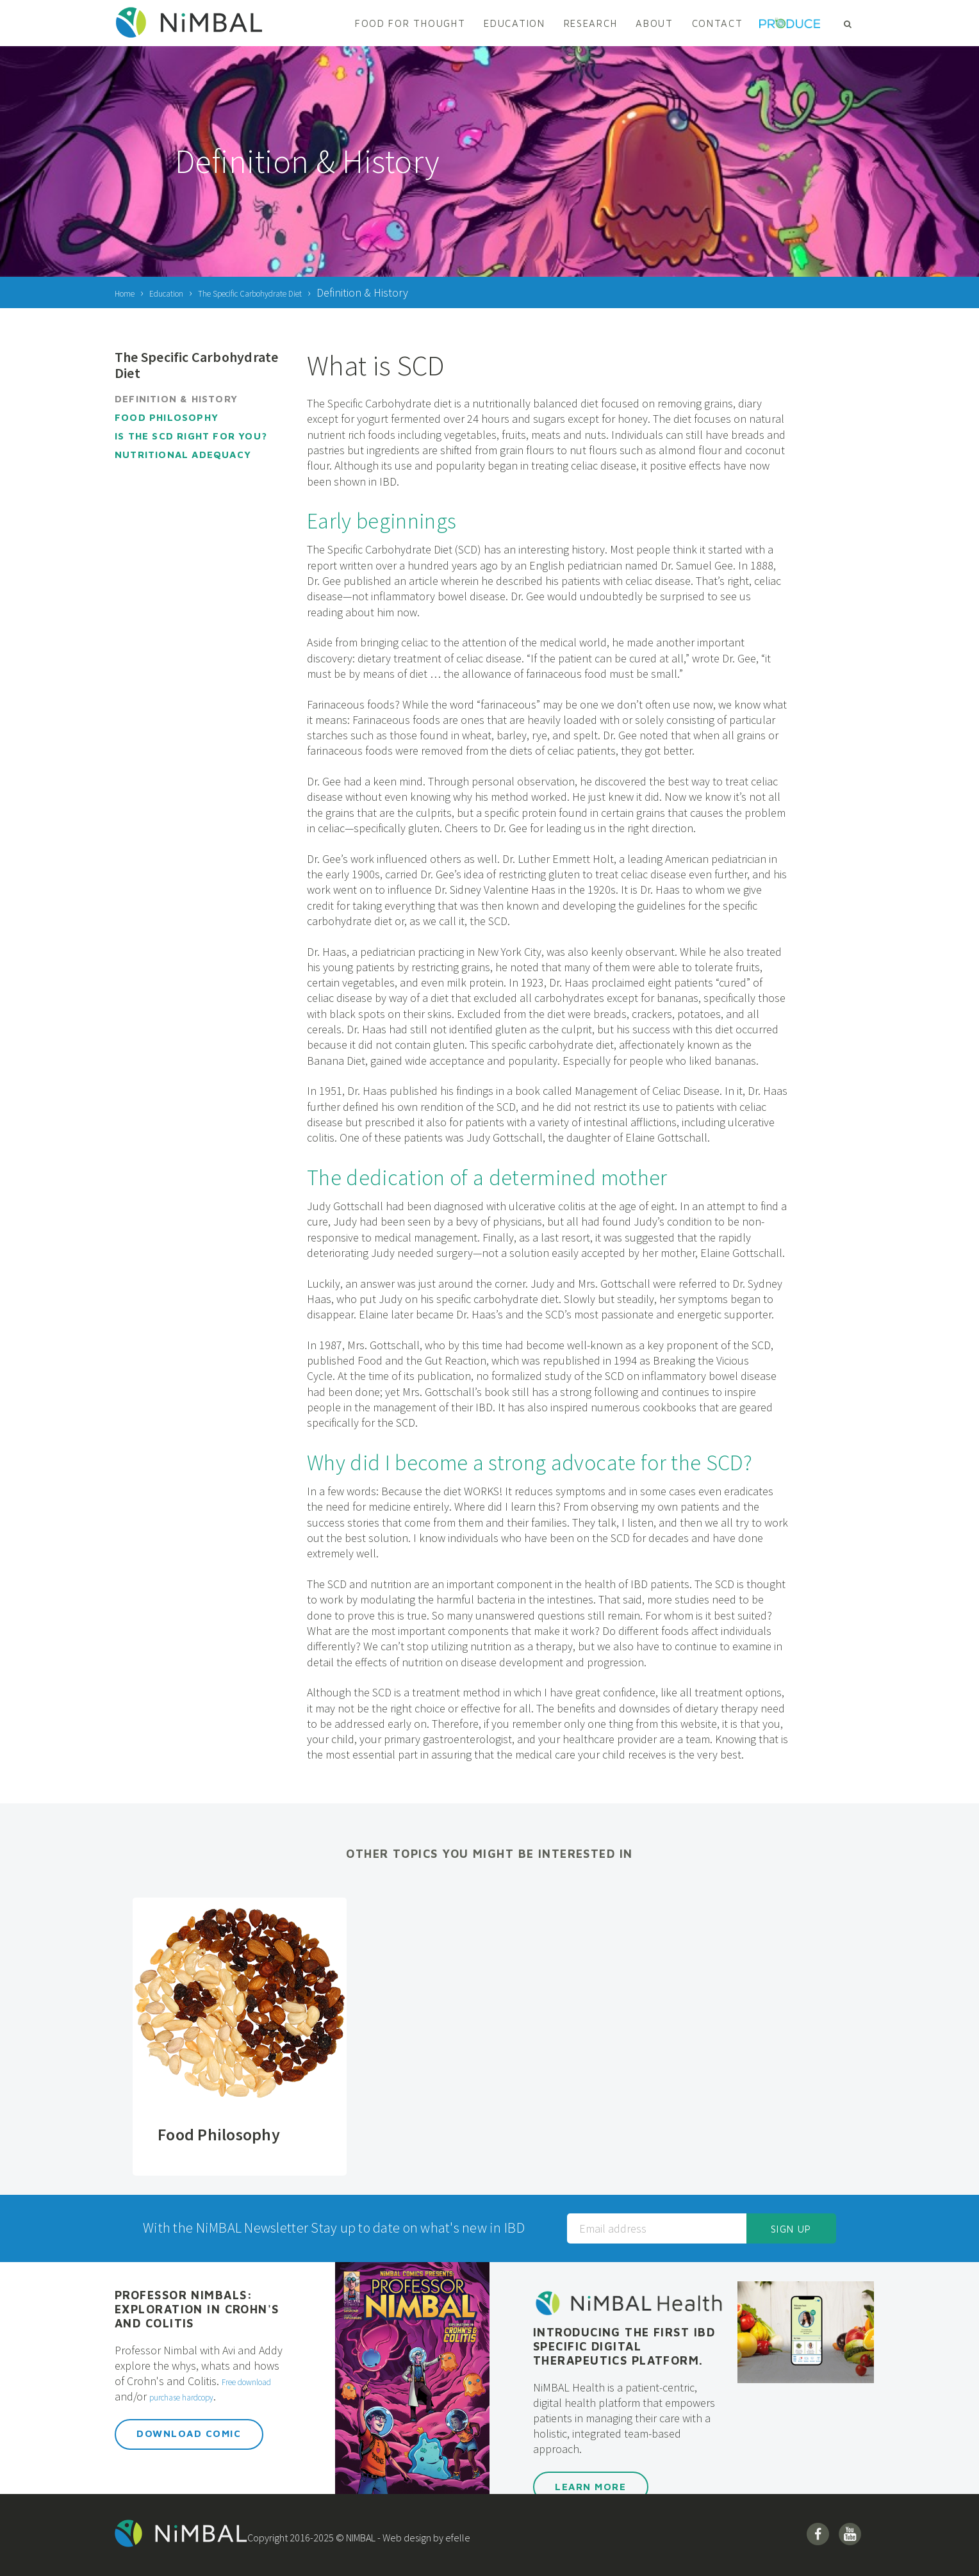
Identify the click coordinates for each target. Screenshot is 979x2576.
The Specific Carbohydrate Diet (294, 292)
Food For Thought (410, 23)
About (654, 23)
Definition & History (176, 398)
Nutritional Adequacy (183, 454)
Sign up (791, 2229)
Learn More (590, 2486)
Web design (430, 2537)
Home (129, 292)
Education (514, 23)
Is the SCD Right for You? (191, 436)
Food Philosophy (166, 417)
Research (591, 23)
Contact (717, 23)
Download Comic (188, 2448)
